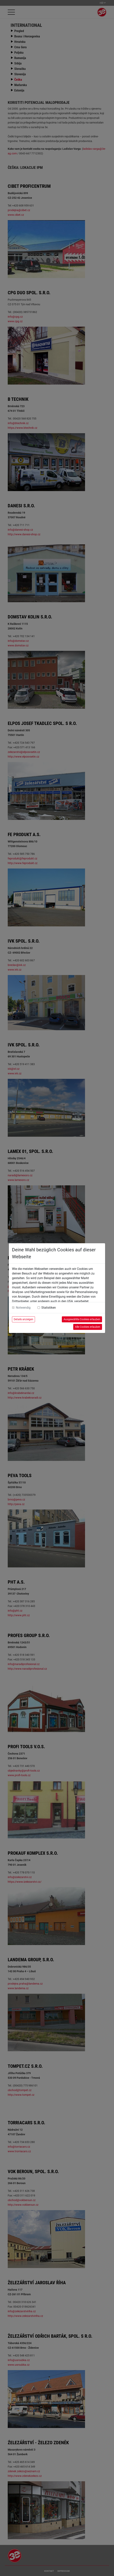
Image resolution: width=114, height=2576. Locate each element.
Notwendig (23, 1307)
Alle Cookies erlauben (87, 1326)
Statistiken (48, 1307)
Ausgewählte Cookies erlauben (82, 1319)
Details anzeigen (23, 1319)
